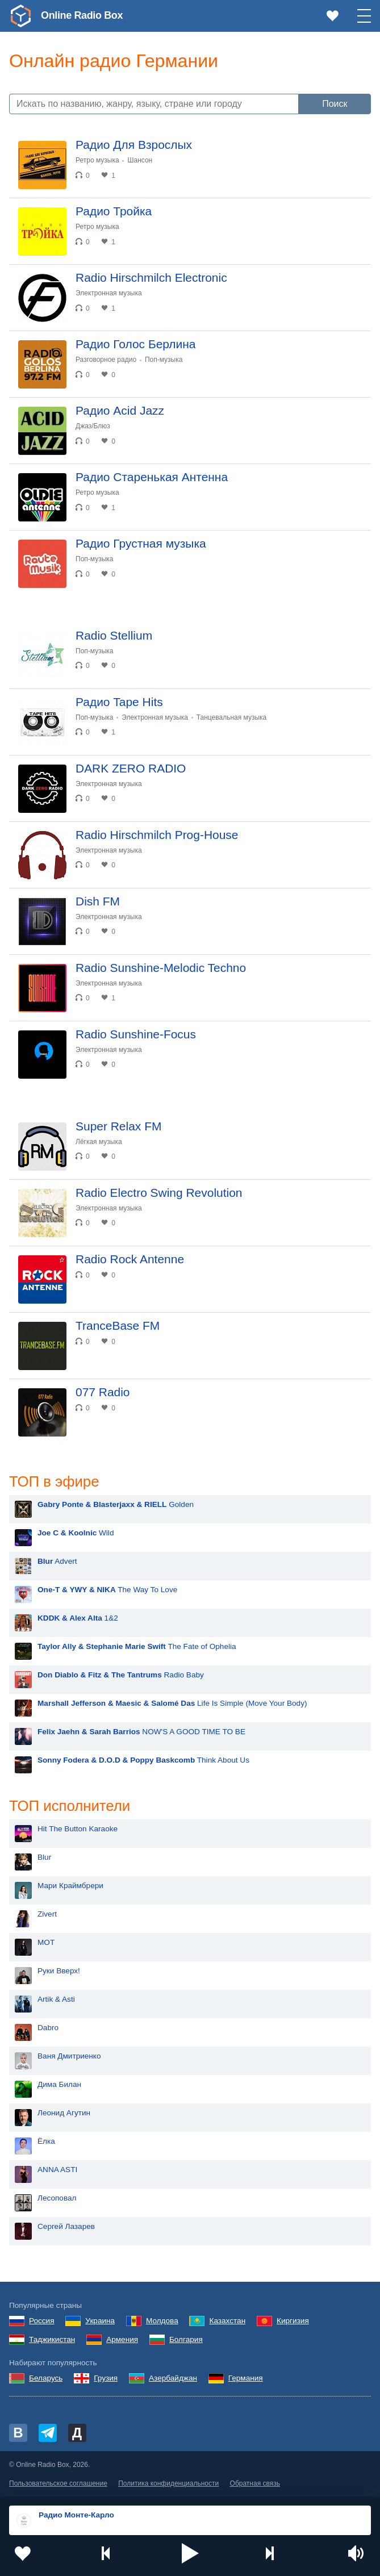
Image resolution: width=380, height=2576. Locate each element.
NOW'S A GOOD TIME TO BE (141, 1731)
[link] (20, 16)
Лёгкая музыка (99, 1142)
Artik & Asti (56, 1999)
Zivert (47, 1914)
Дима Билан (59, 2084)
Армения (122, 2339)
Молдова (162, 2320)
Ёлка (46, 2141)
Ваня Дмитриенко (69, 2056)
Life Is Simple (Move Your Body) (172, 1703)
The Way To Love (107, 1589)
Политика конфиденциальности (168, 2483)
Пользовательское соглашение (58, 2483)
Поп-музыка (164, 360)
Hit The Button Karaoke (77, 1829)
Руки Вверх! (58, 1971)
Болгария (186, 2339)
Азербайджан (173, 2378)
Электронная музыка (109, 293)
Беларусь (45, 2378)
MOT (46, 1942)
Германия (245, 2378)
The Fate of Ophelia (136, 1646)
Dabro (48, 2027)
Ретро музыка (97, 160)
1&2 (77, 1618)
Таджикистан (52, 2339)
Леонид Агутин (63, 2113)
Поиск (334, 103)
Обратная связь (255, 2483)
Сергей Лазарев (66, 2226)
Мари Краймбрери (70, 1885)
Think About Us (143, 1760)
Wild (75, 1533)
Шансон (139, 160)
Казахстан (227, 2320)
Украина (100, 2320)
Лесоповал (56, 2198)
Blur (44, 1857)
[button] (190, 2553)
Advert (57, 1561)
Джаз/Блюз (93, 426)
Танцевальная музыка (232, 717)
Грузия (106, 2378)
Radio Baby (120, 1675)
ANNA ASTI (57, 2169)
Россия (42, 2320)
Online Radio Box (82, 15)
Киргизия (293, 2320)
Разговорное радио (106, 360)
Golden (115, 1504)
